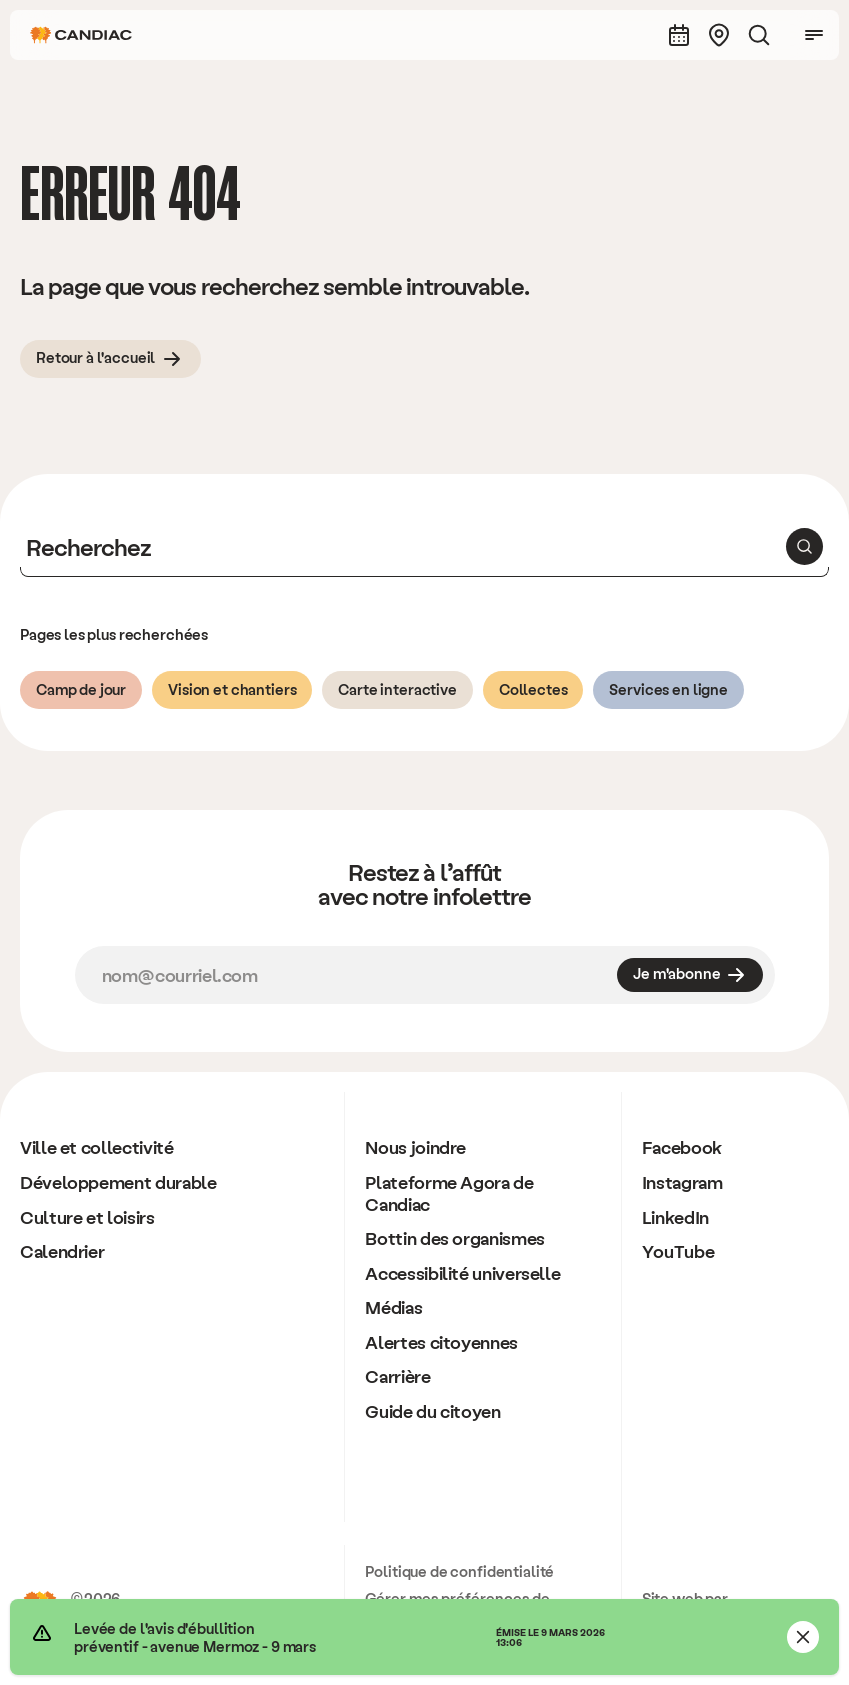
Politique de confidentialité (459, 1571)
